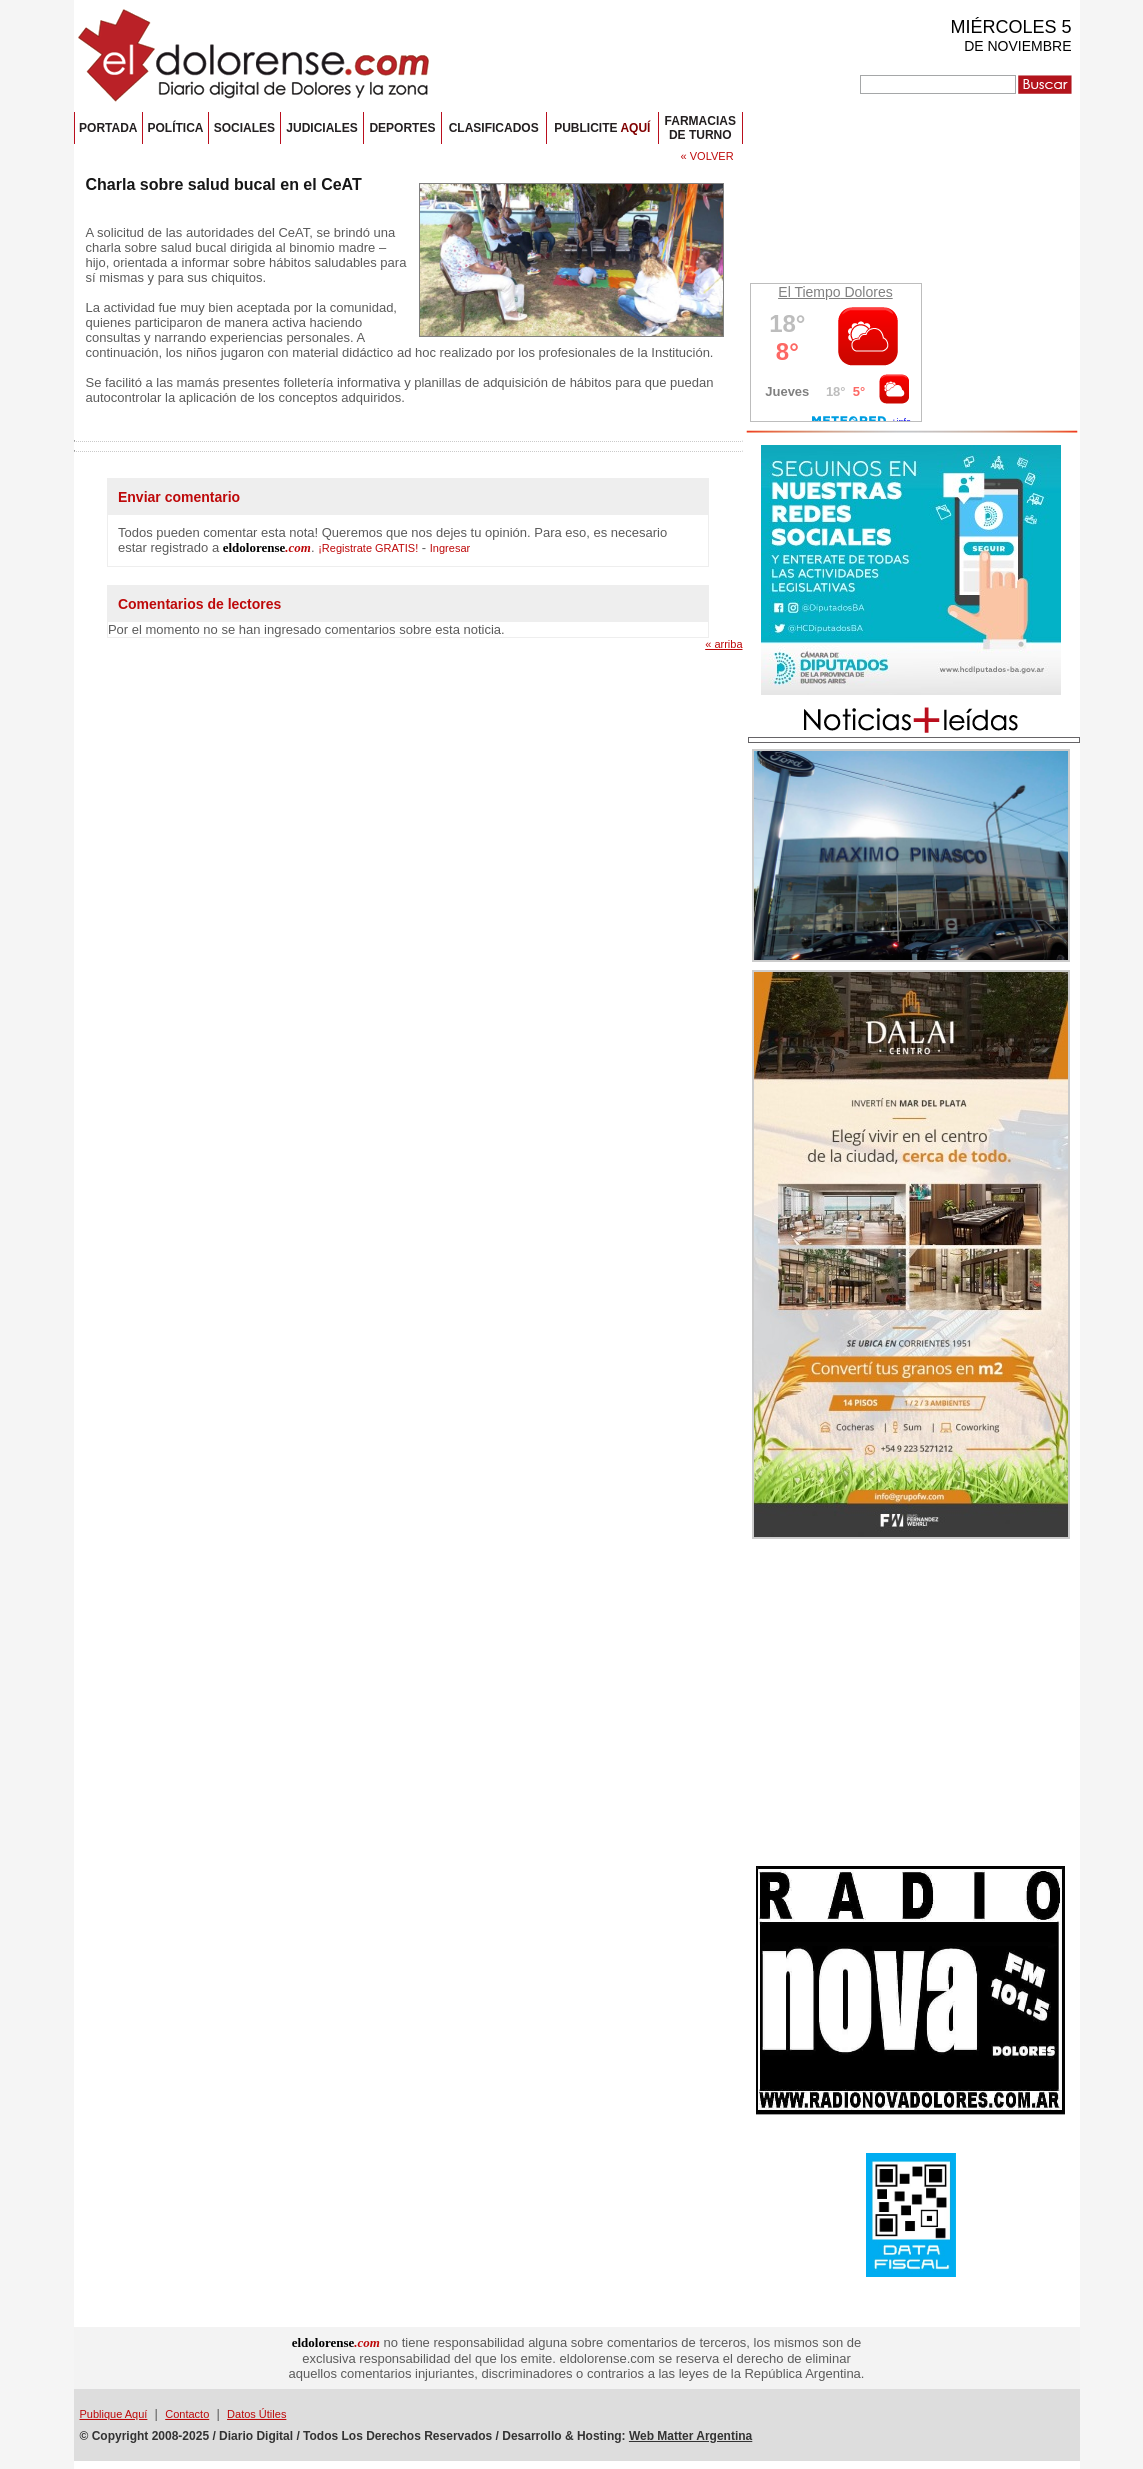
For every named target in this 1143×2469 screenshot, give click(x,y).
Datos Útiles (256, 2414)
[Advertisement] (911, 1705)
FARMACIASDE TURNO (700, 128)
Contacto (187, 2414)
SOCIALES (244, 128)
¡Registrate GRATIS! (368, 548)
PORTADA (108, 128)
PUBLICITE (602, 128)
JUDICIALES (321, 128)
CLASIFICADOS (494, 128)
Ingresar (450, 548)
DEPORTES (402, 128)
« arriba (723, 644)
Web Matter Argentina (690, 2436)
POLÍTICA (175, 128)
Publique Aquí (114, 2414)
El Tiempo (809, 292)
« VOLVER (707, 156)
